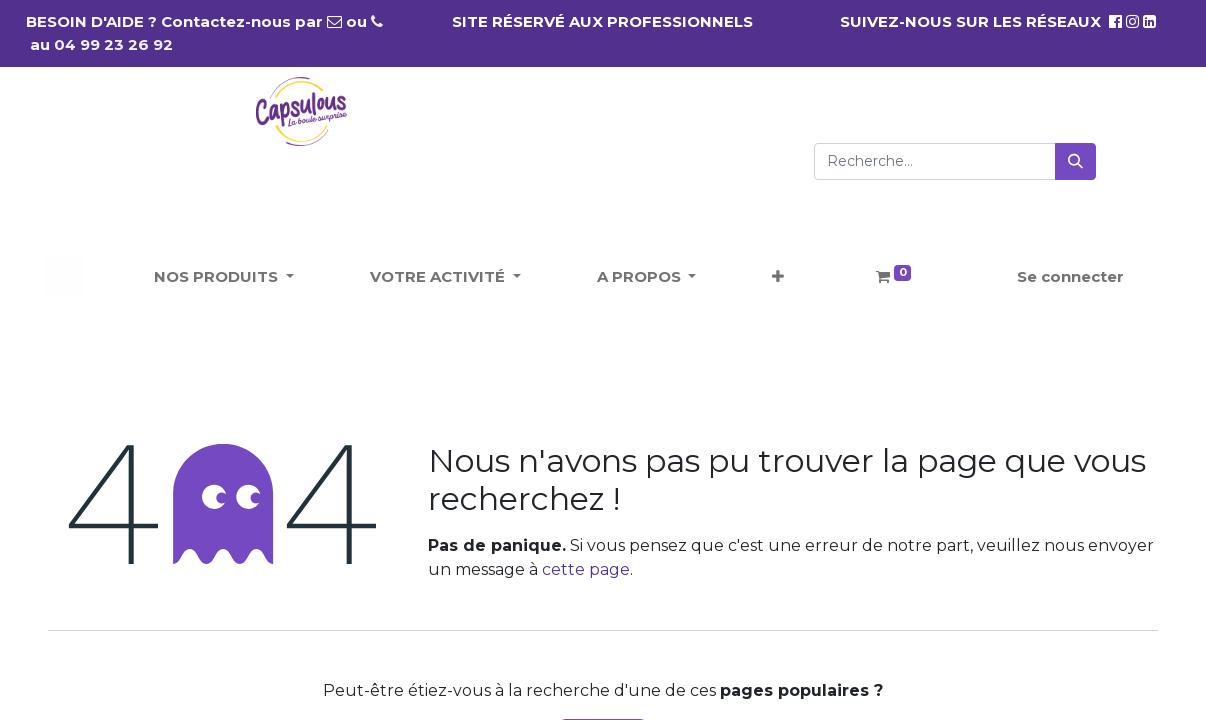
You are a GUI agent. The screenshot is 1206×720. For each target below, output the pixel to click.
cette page (586, 569)
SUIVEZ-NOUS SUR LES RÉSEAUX (981, 21)
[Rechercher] (1075, 161)
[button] (778, 277)
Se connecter (1070, 276)
